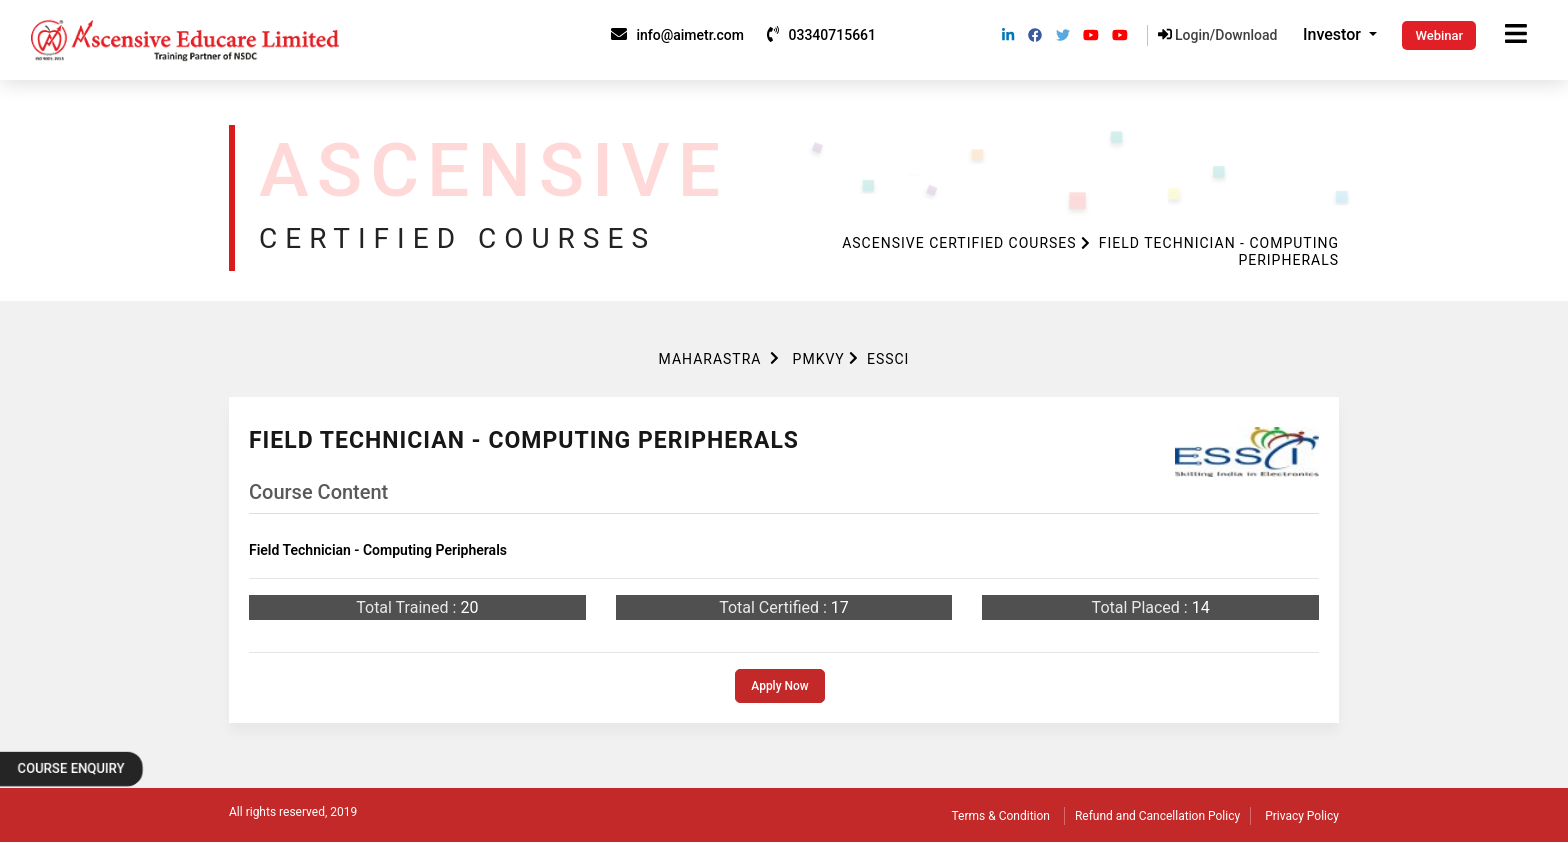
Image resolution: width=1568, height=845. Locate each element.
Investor (1334, 34)
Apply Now (780, 686)
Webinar (1439, 35)
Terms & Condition (1001, 816)
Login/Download (1218, 35)
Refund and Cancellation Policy (1157, 816)
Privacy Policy (1302, 816)
